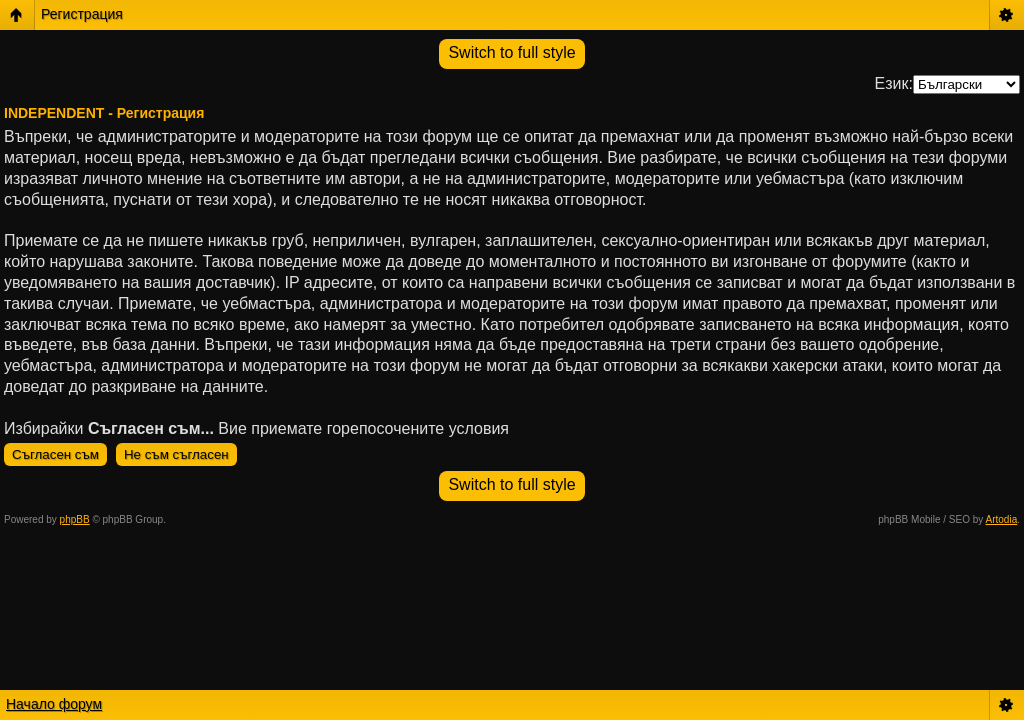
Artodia (1002, 519)
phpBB (75, 519)
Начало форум (54, 704)
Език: (894, 83)
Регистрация (82, 14)
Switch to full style (511, 52)
